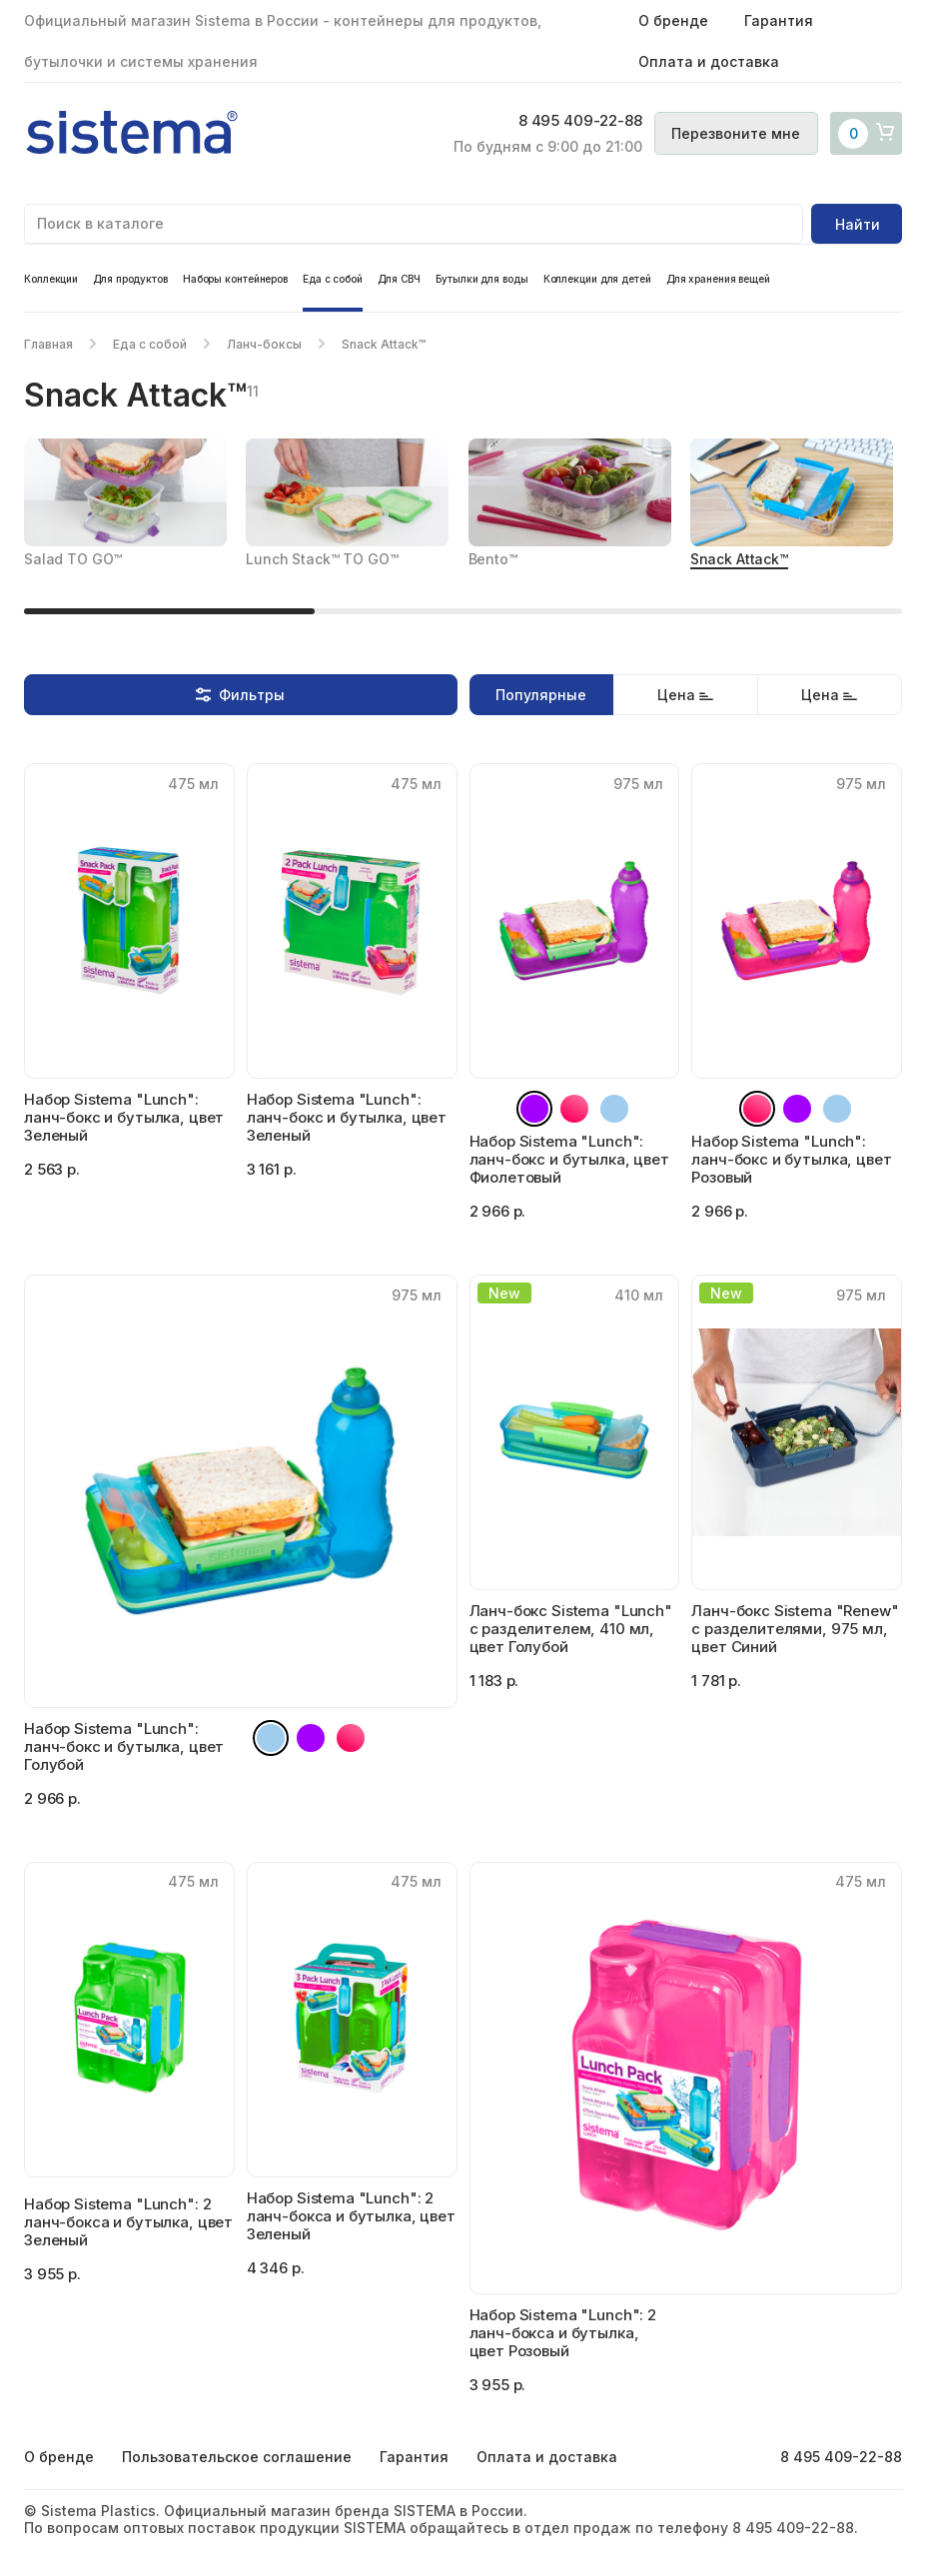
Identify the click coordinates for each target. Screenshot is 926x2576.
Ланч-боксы (264, 344)
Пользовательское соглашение (237, 2456)
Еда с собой (333, 279)
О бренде (673, 20)
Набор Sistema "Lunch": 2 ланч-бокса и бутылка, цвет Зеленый (128, 2221)
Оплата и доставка (708, 61)
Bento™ (492, 558)
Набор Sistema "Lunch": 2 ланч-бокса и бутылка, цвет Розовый (562, 2332)
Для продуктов (130, 279)
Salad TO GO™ (73, 558)
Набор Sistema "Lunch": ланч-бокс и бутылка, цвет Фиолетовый (569, 1159)
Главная (48, 344)
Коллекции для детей (597, 279)
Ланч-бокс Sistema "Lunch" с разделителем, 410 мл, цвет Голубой (570, 1628)
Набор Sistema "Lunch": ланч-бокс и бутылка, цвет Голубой (124, 1746)
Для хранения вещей (718, 279)
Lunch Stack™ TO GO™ (322, 558)
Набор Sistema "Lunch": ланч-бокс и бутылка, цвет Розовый (791, 1159)
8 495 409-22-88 (565, 122)
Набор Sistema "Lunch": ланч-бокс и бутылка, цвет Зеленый (124, 1117)
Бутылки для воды (481, 279)
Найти (857, 224)
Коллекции (51, 279)
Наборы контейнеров (235, 279)
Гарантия (778, 20)
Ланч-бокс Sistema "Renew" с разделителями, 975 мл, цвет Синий (794, 1628)
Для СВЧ (399, 279)
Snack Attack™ (739, 558)
